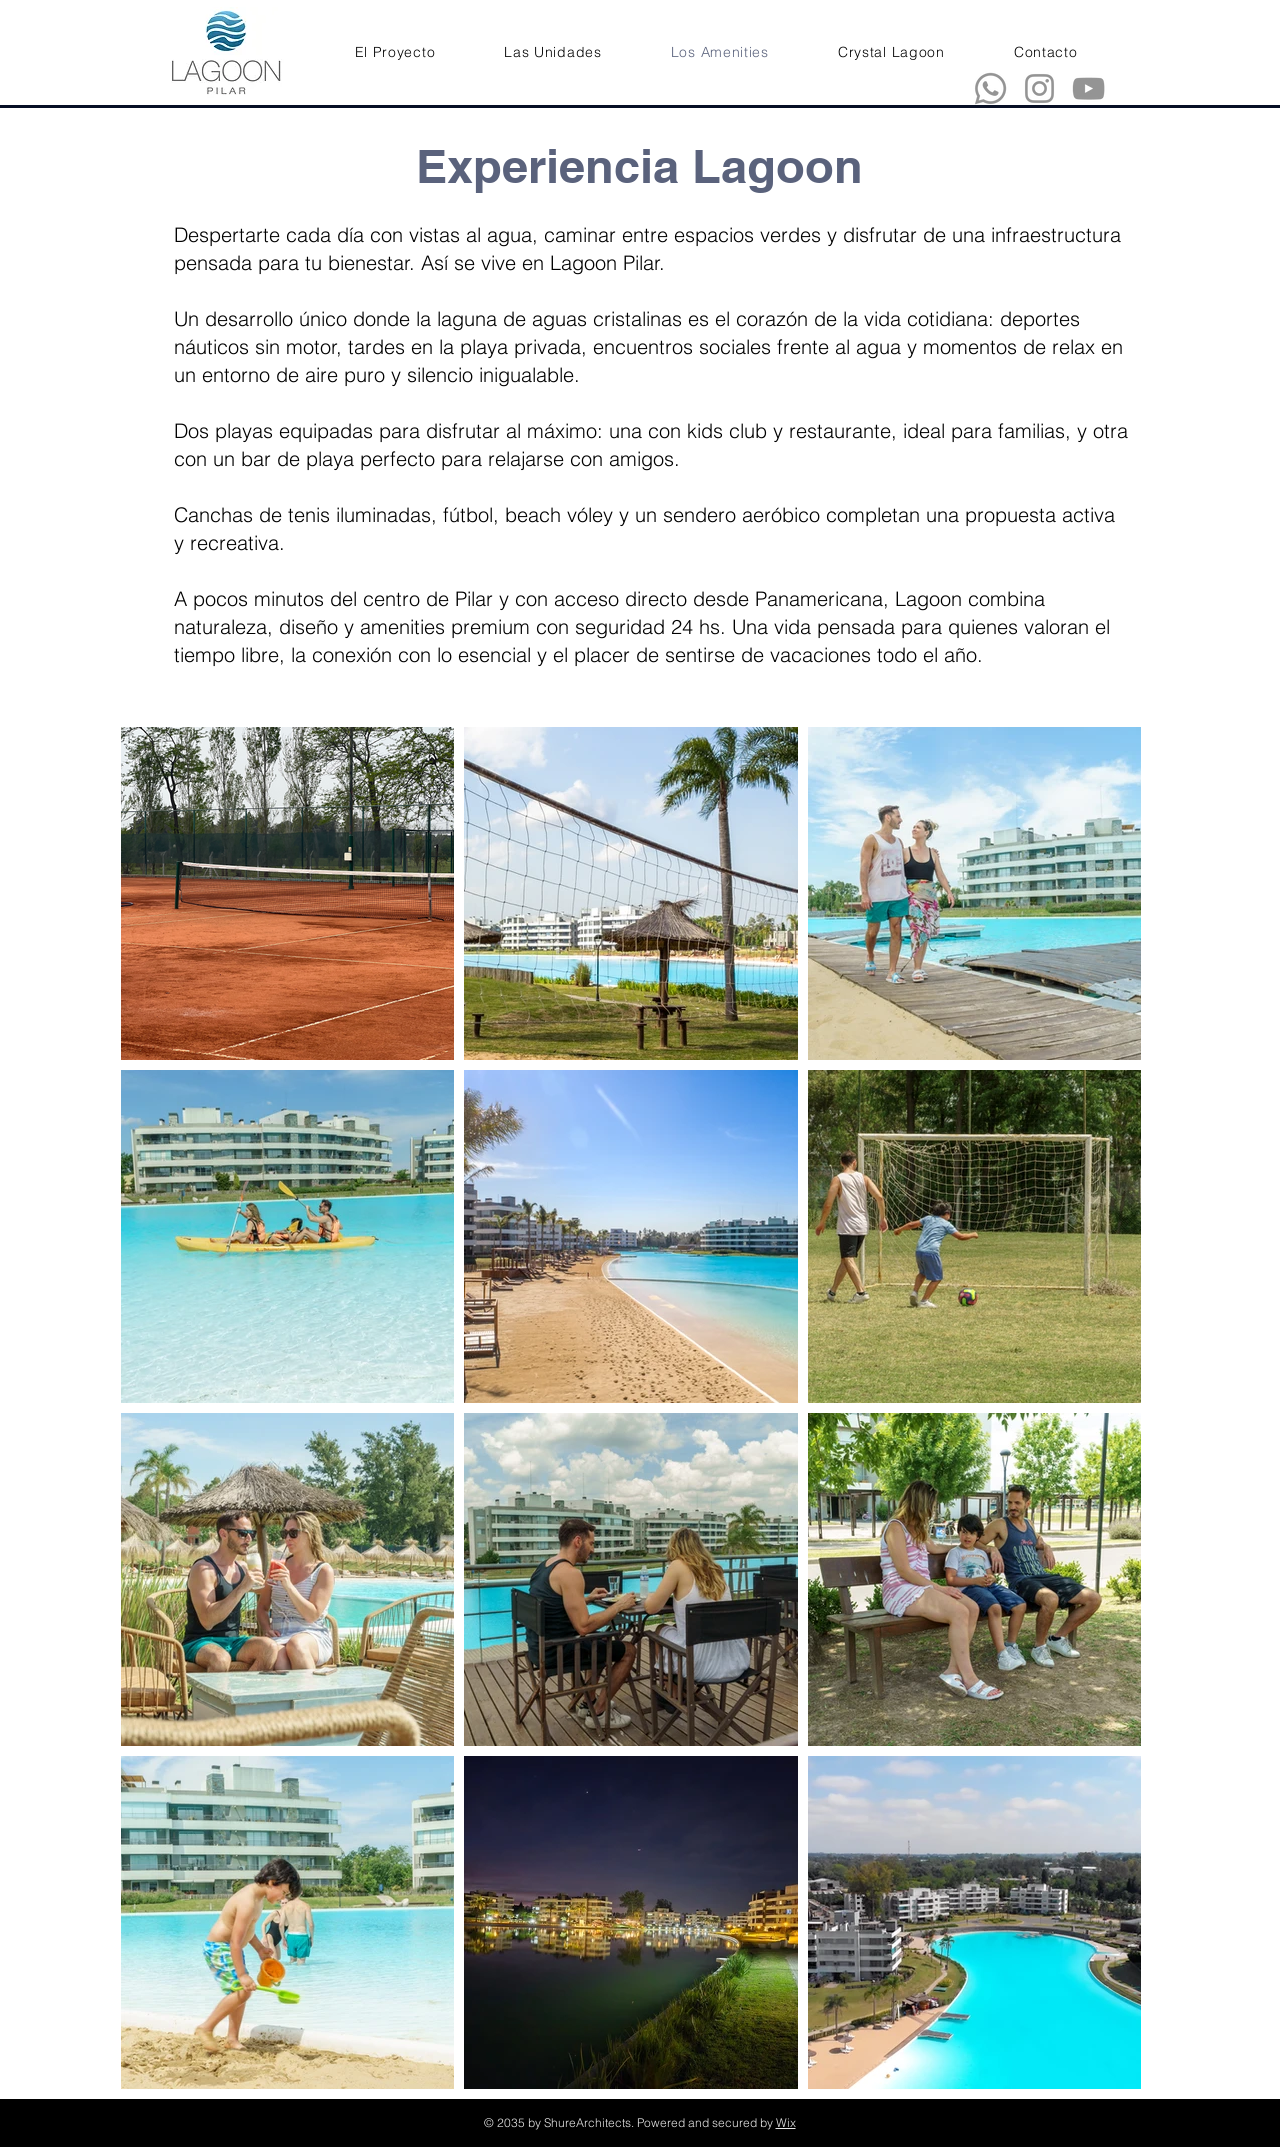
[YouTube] (1088, 88)
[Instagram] (1039, 88)
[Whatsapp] (990, 88)
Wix (786, 2122)
